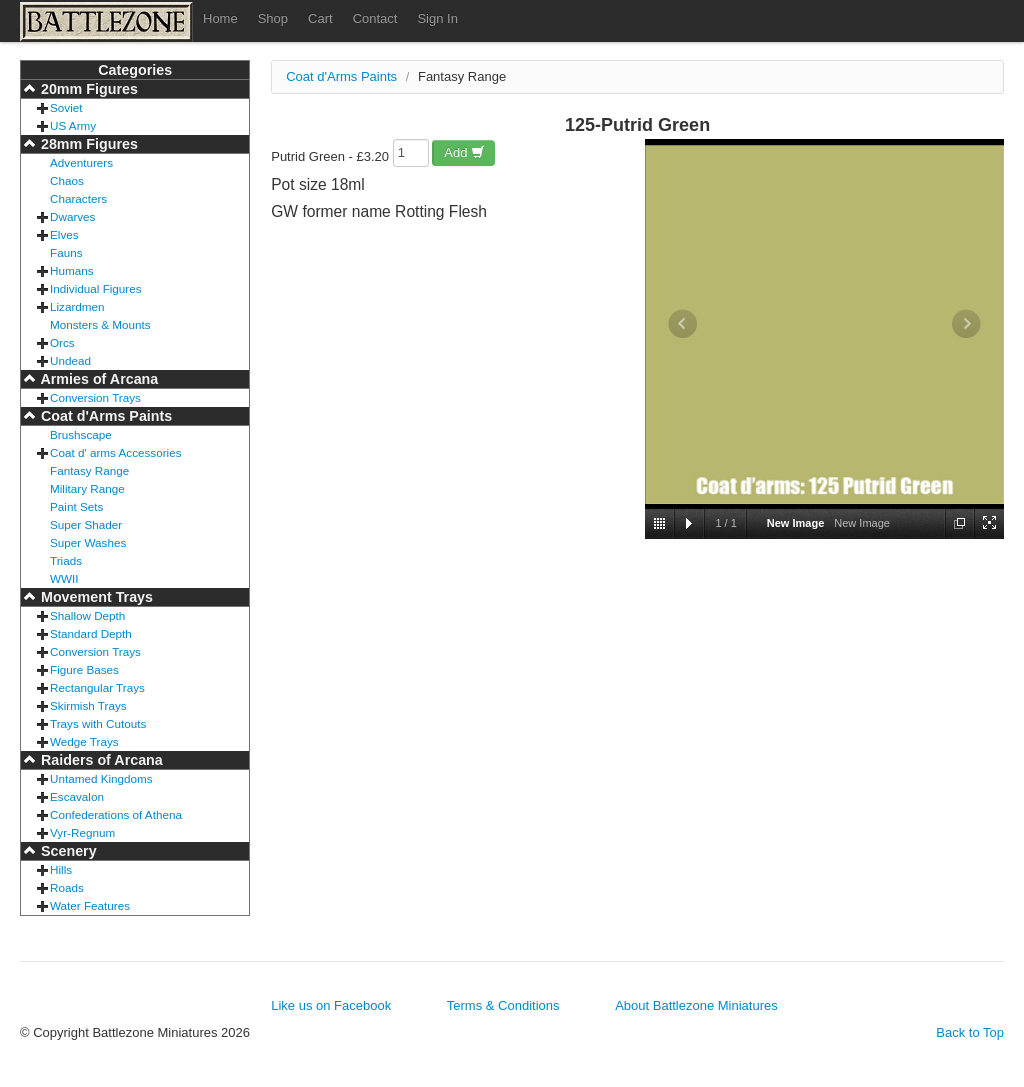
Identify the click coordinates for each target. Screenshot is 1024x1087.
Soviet (66, 107)
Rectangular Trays (97, 687)
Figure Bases (84, 669)
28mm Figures (87, 144)
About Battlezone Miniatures (696, 1005)
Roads (67, 887)
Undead (70, 360)
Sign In (437, 18)
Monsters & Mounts (100, 324)
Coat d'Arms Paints (104, 416)
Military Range (87, 488)
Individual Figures (96, 288)
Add (464, 152)
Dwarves (72, 216)
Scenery (67, 851)
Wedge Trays (84, 741)
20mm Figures (87, 89)
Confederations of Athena (116, 814)
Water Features (90, 905)
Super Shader (86, 524)
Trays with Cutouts (98, 723)
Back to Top (970, 1032)
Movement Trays (95, 597)
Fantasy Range (89, 470)
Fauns (66, 252)
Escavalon (77, 796)
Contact (375, 18)
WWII (64, 578)
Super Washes (88, 542)
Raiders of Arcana (100, 760)
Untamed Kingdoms (101, 778)
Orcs (62, 342)
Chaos (67, 180)
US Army (73, 125)
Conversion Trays (95, 397)
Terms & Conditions (503, 1005)
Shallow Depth (87, 615)
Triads (66, 560)
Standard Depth (91, 633)
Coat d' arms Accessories (116, 452)
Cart (320, 18)
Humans (72, 270)
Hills (61, 869)
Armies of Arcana (97, 379)
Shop (273, 18)
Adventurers (81, 162)
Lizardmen (77, 306)
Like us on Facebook (331, 1005)
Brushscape (81, 434)
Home (220, 18)
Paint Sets (76, 506)
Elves (64, 234)
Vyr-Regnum (82, 832)
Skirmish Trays (88, 705)
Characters (78, 198)
